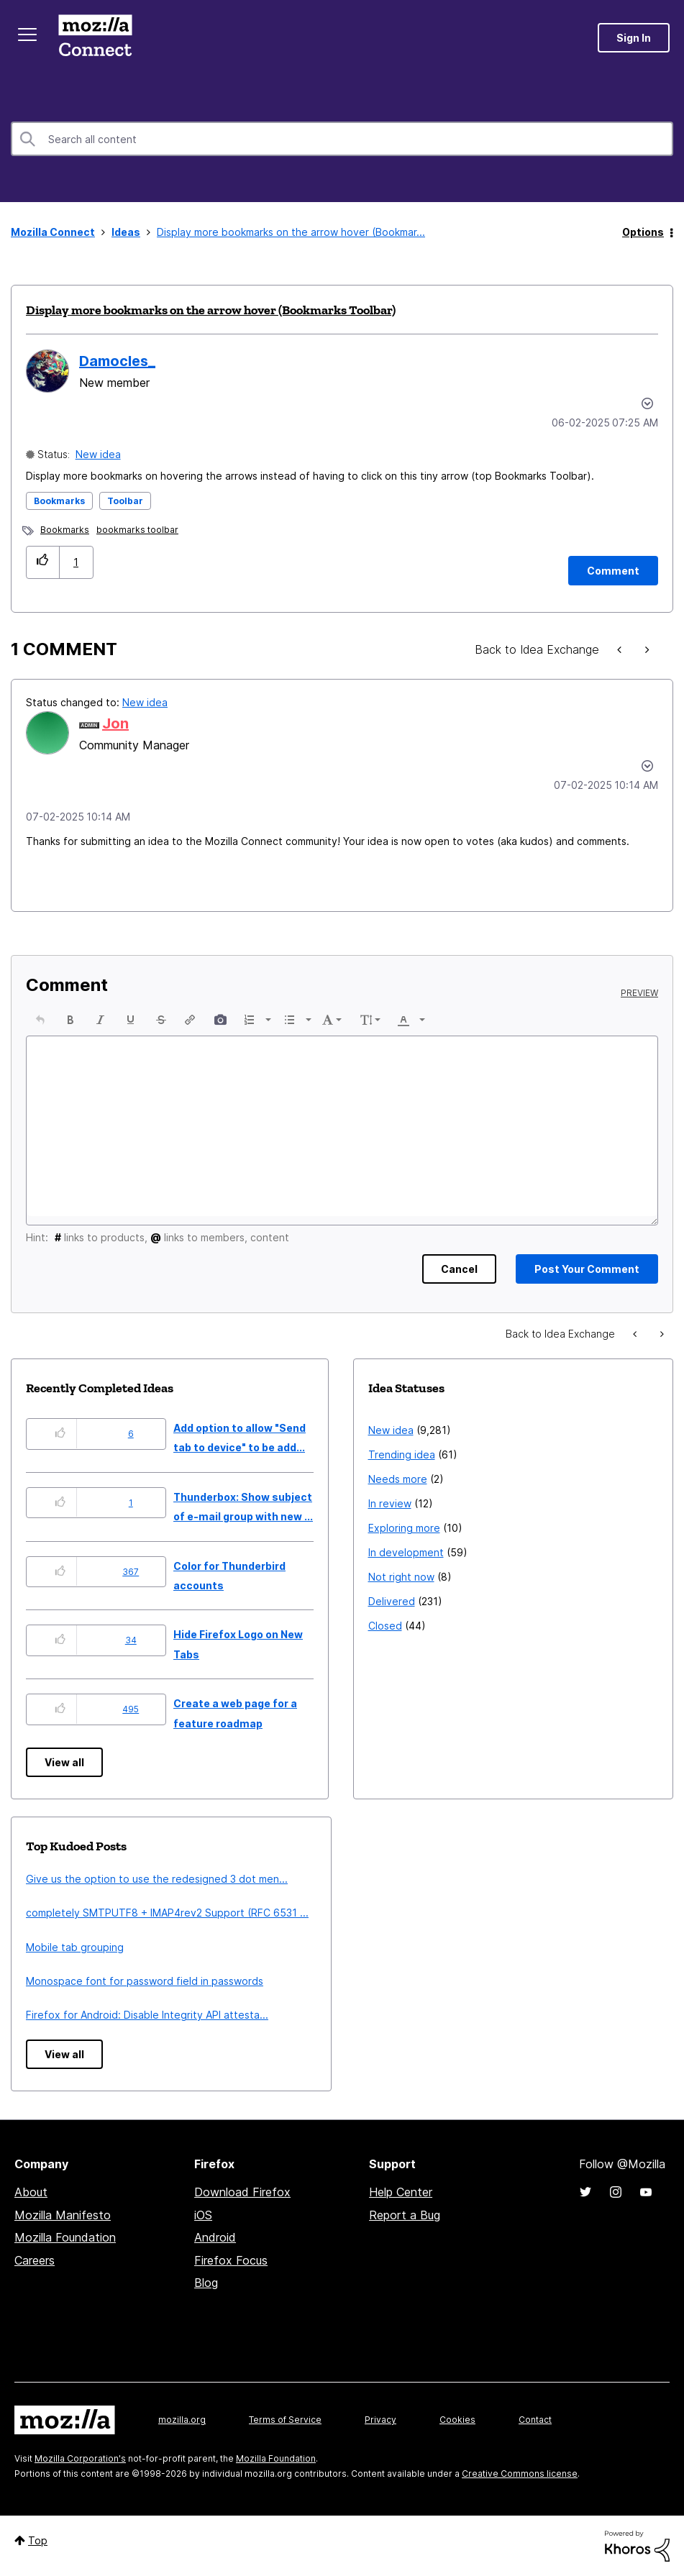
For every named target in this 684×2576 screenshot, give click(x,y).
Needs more (397, 1479)
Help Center (400, 2192)
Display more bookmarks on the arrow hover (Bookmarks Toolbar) (211, 310)
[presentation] (40, 1020)
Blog (206, 2282)
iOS (203, 2215)
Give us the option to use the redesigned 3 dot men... (157, 1879)
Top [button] (37, 2540)
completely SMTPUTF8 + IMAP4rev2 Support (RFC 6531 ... (167, 1912)
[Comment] (613, 570)
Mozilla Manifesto (62, 2215)
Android (215, 2237)
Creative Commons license (520, 2473)
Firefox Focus (231, 2260)
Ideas (125, 232)
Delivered (391, 1601)
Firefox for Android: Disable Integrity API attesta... (147, 2015)
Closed (385, 1626)
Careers (34, 2260)
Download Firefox (242, 2192)
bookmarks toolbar (137, 529)
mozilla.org (182, 2419)
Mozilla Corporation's (80, 2458)
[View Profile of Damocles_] (117, 361)
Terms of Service (285, 2419)
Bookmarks (59, 500)
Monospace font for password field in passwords (144, 1981)
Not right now (401, 1577)
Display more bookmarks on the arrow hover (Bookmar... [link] (291, 232)
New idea (98, 454)
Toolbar (125, 500)
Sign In (633, 38)
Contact (535, 2419)
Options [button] (643, 232)
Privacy (380, 2419)
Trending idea (401, 1454)
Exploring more (404, 1528)
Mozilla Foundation (65, 2237)
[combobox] (342, 139)
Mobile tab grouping (75, 1947)
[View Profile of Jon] (115, 723)
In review (389, 1503)
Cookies (457, 2419)
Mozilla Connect (95, 37)
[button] (43, 562)
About (30, 2192)
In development (406, 1552)
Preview (639, 993)
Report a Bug (404, 2215)
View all (64, 1762)
